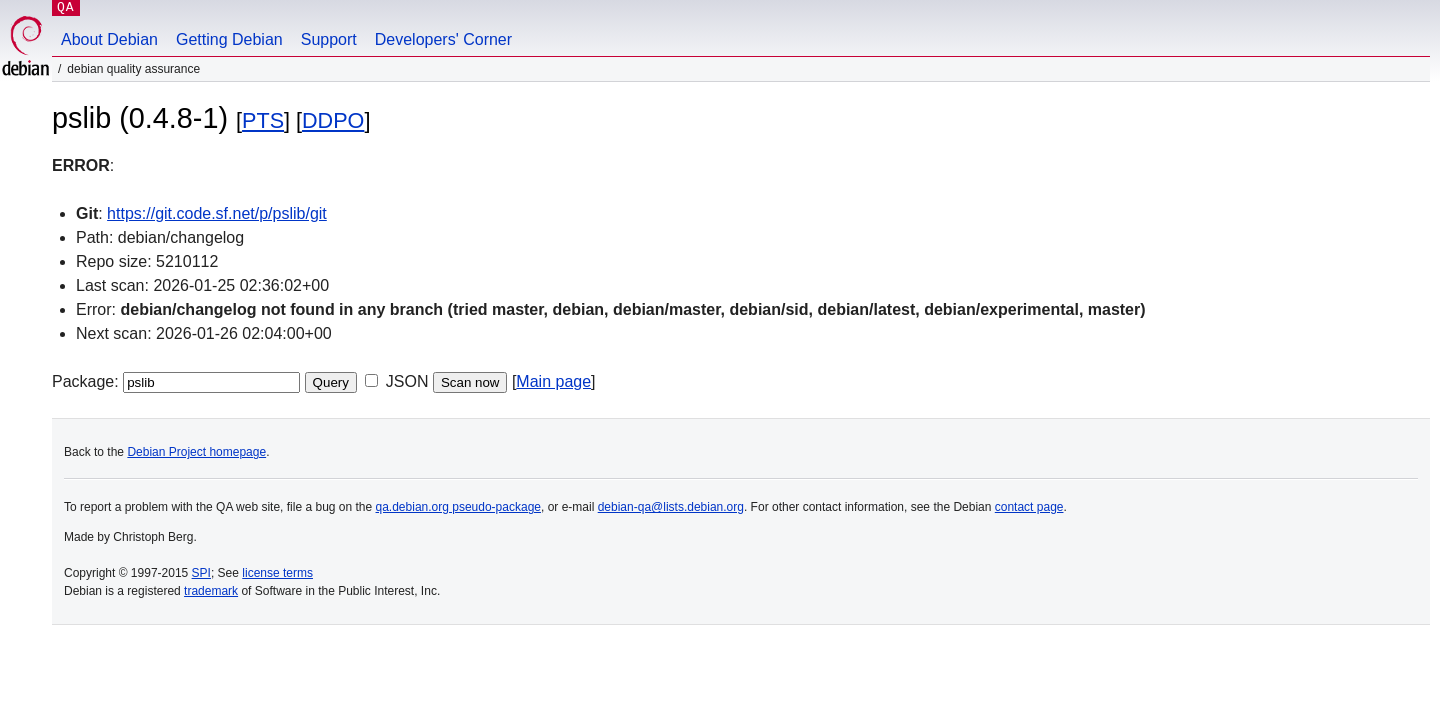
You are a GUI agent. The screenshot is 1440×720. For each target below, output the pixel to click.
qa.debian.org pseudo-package (458, 507)
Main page (553, 381)
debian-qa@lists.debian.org (671, 507)
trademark (211, 591)
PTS (263, 120)
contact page (1029, 507)
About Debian (109, 39)
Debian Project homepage (196, 452)
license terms (277, 573)
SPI (201, 573)
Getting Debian (229, 39)
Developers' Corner (443, 39)
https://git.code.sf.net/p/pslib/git (217, 213)
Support (329, 39)
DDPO (333, 120)
